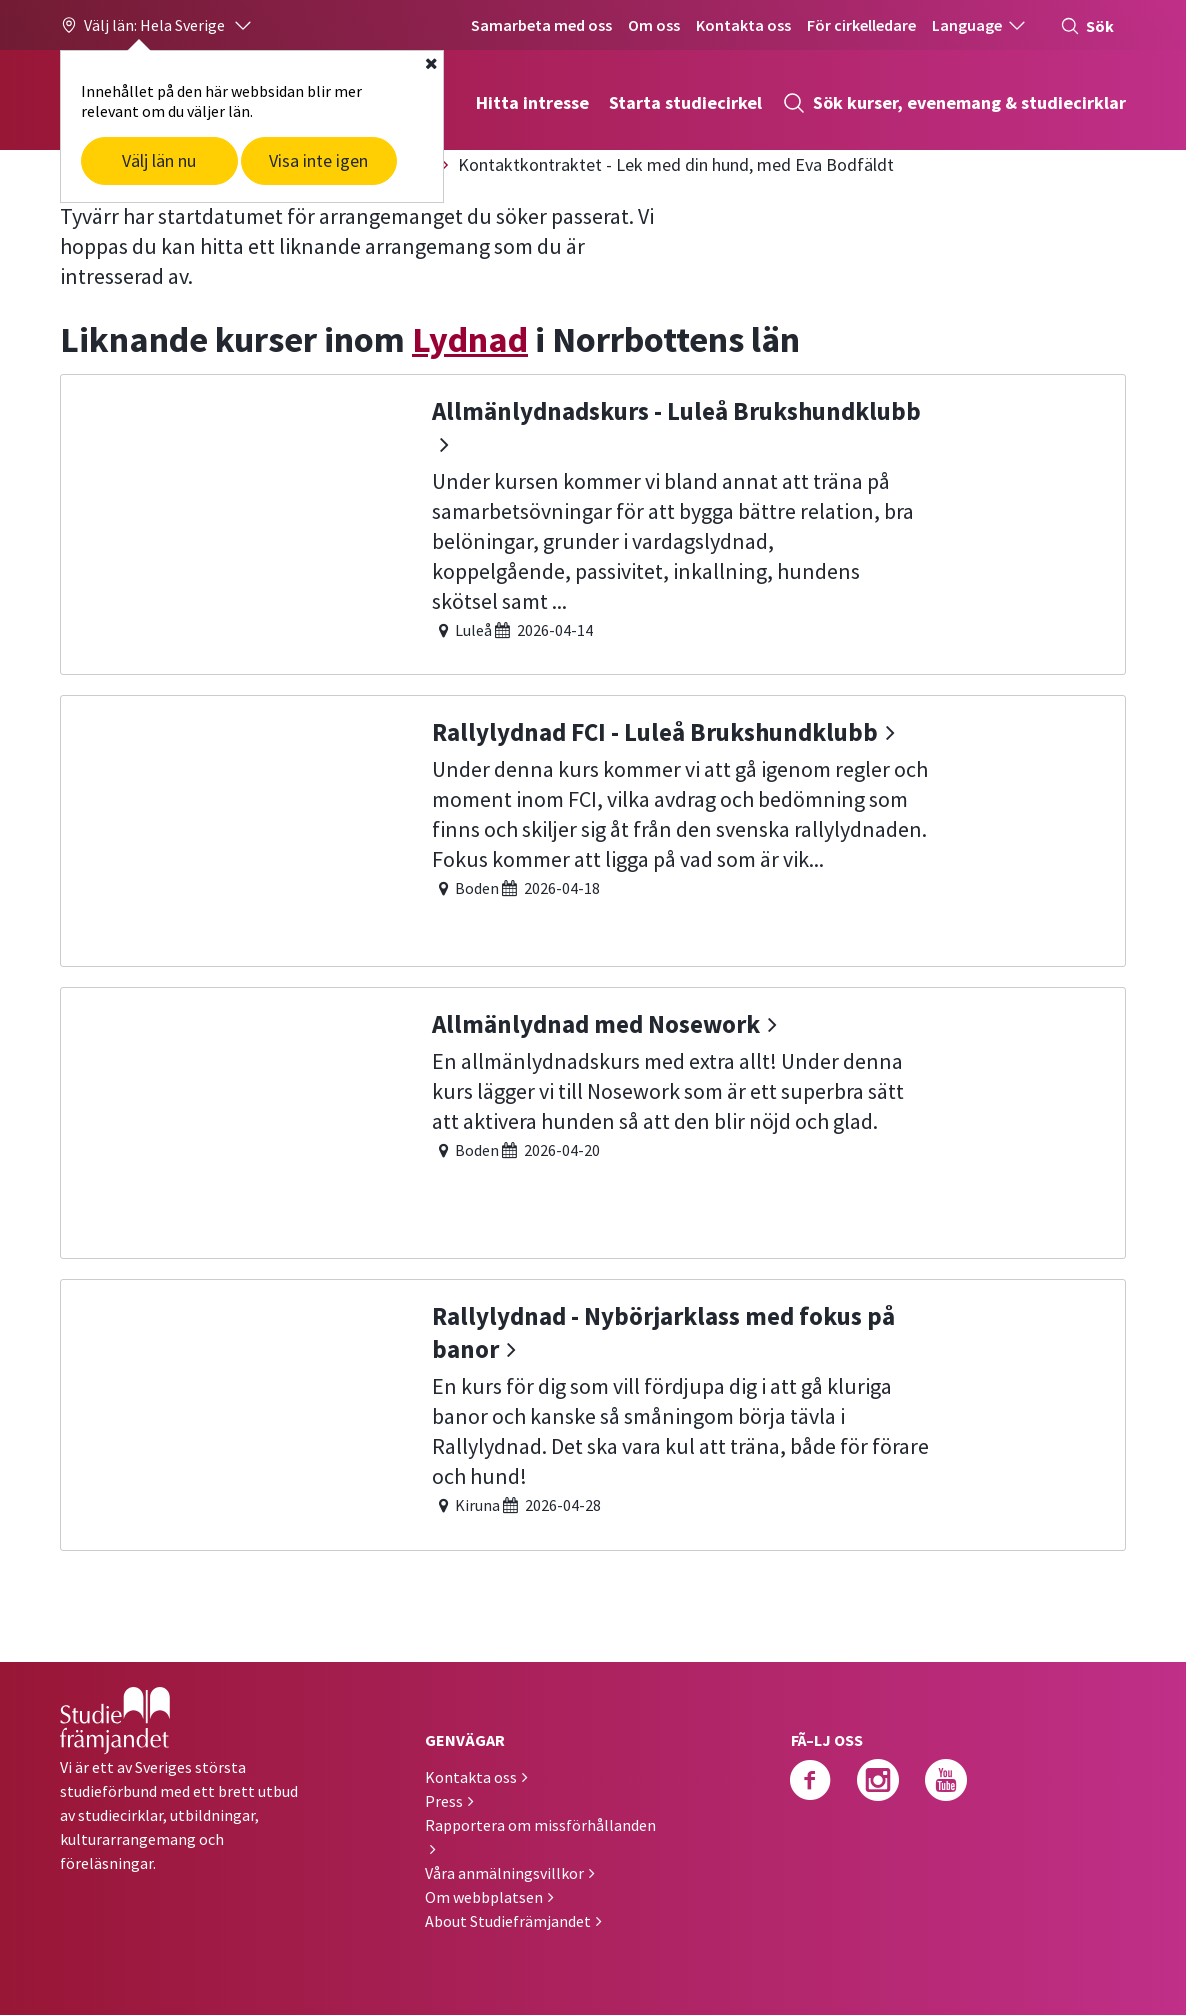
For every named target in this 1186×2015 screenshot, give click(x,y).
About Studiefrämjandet (508, 1921)
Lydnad (470, 339)
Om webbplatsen (484, 1897)
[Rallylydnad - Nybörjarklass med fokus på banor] (593, 1412)
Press (444, 1801)
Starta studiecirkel (685, 102)
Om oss (654, 25)
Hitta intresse (532, 102)
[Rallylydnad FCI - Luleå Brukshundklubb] (593, 828)
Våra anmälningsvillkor (504, 1873)
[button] (157, 25)
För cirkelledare (861, 25)
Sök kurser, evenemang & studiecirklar (954, 103)
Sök (1087, 26)
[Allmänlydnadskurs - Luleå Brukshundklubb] (593, 522)
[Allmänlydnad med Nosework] (593, 1120)
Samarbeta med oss (541, 25)
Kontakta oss (743, 25)
